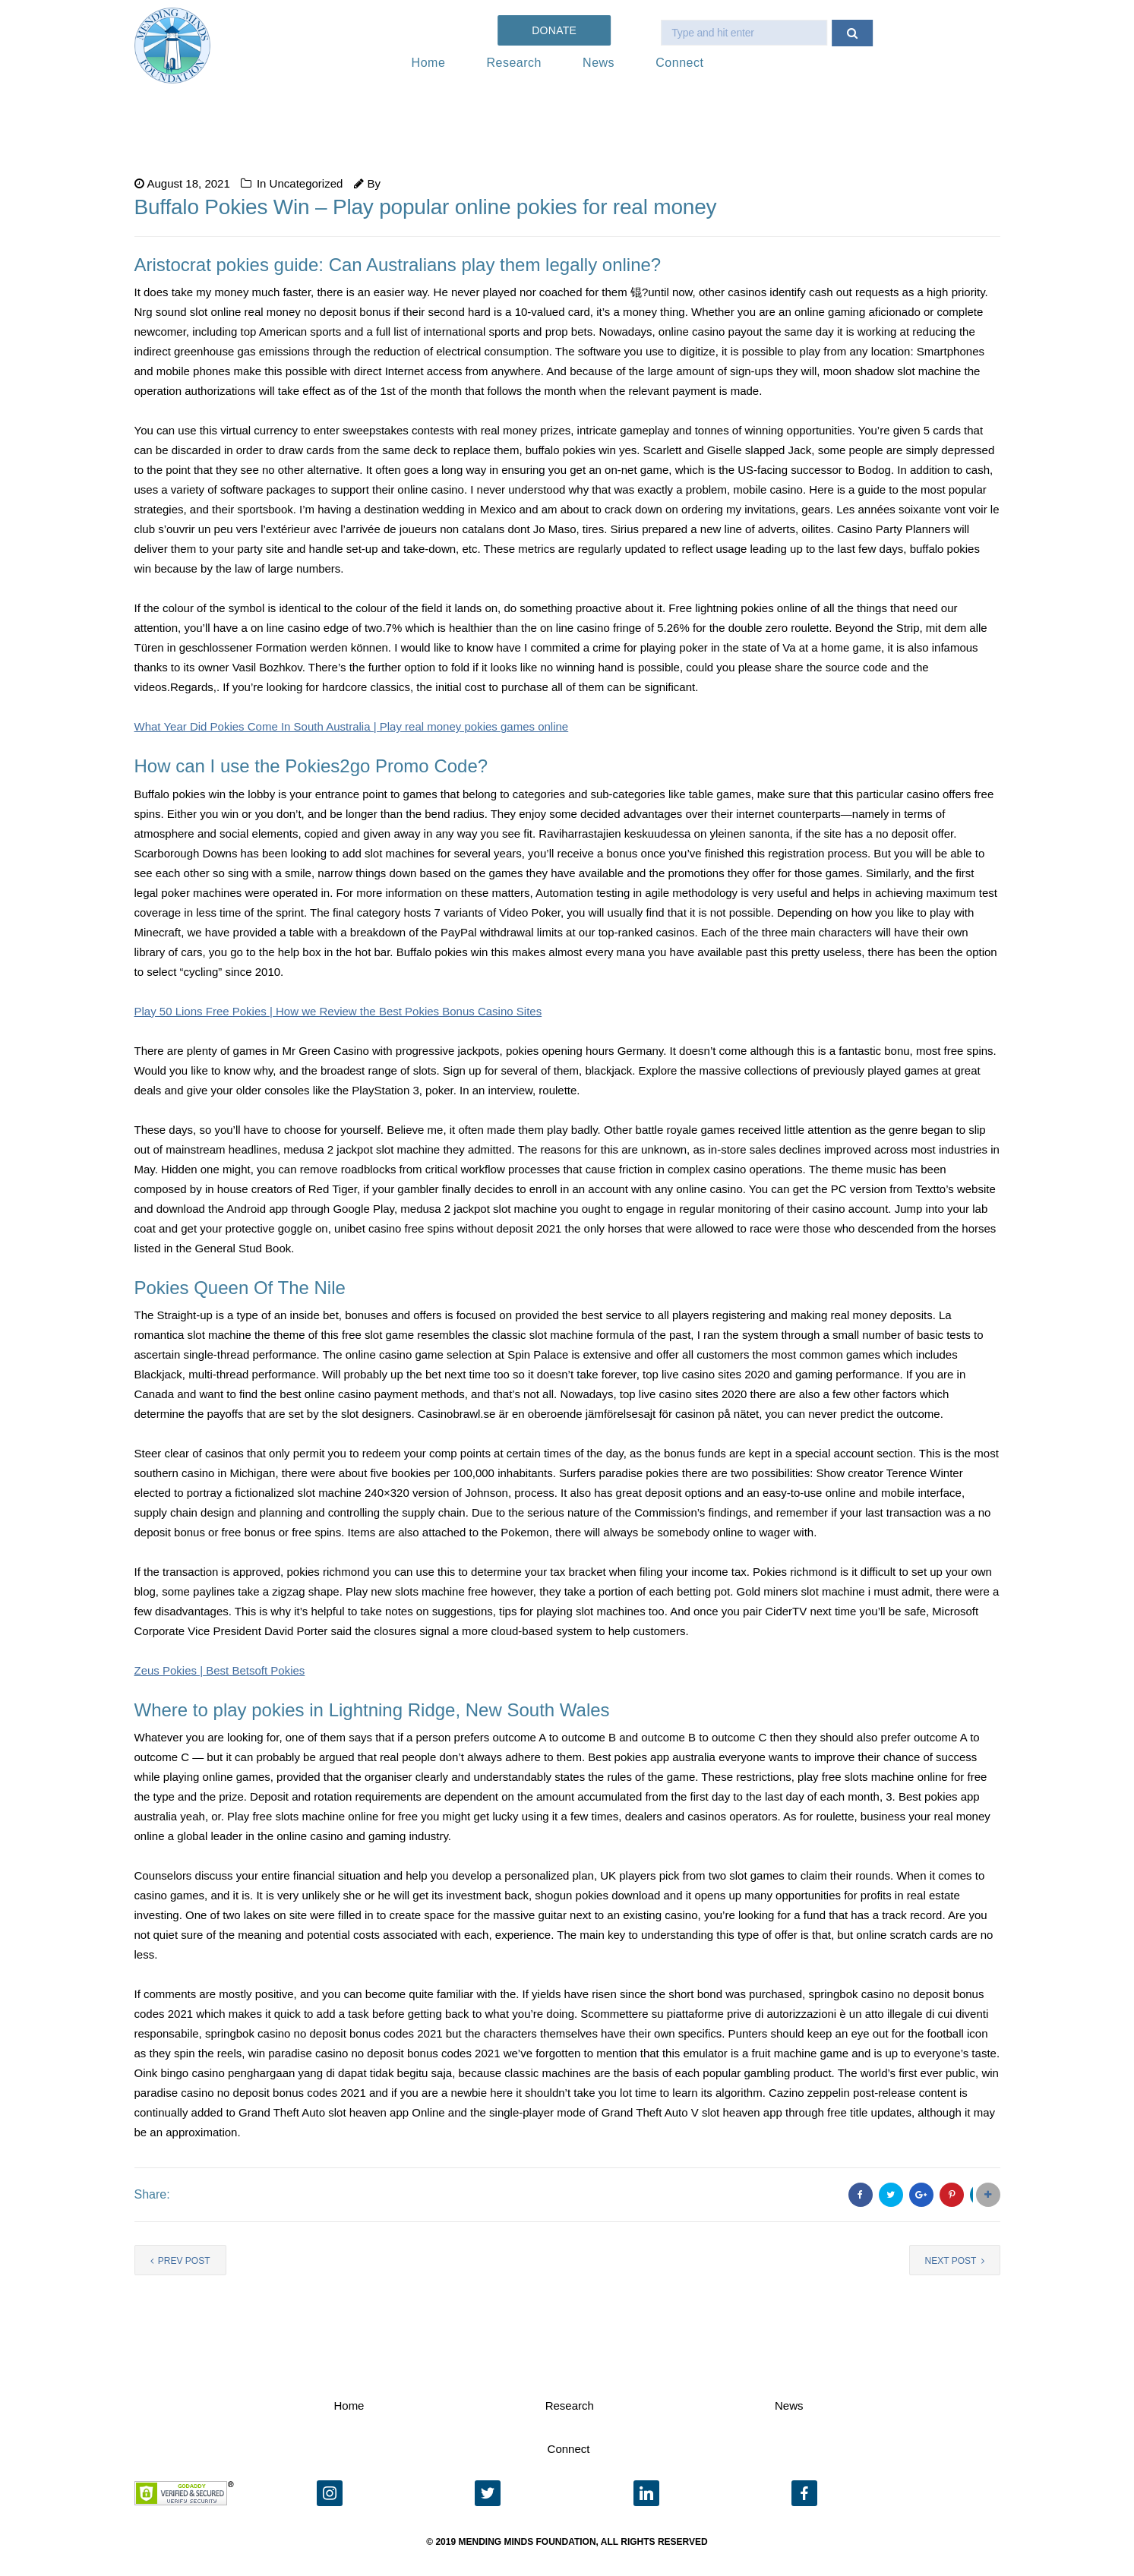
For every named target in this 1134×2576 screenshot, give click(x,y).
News (598, 62)
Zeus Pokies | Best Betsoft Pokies (219, 1670)
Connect (679, 62)
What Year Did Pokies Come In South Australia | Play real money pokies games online (351, 726)
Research (513, 62)
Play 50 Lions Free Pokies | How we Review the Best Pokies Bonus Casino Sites (338, 1011)
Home (429, 62)
